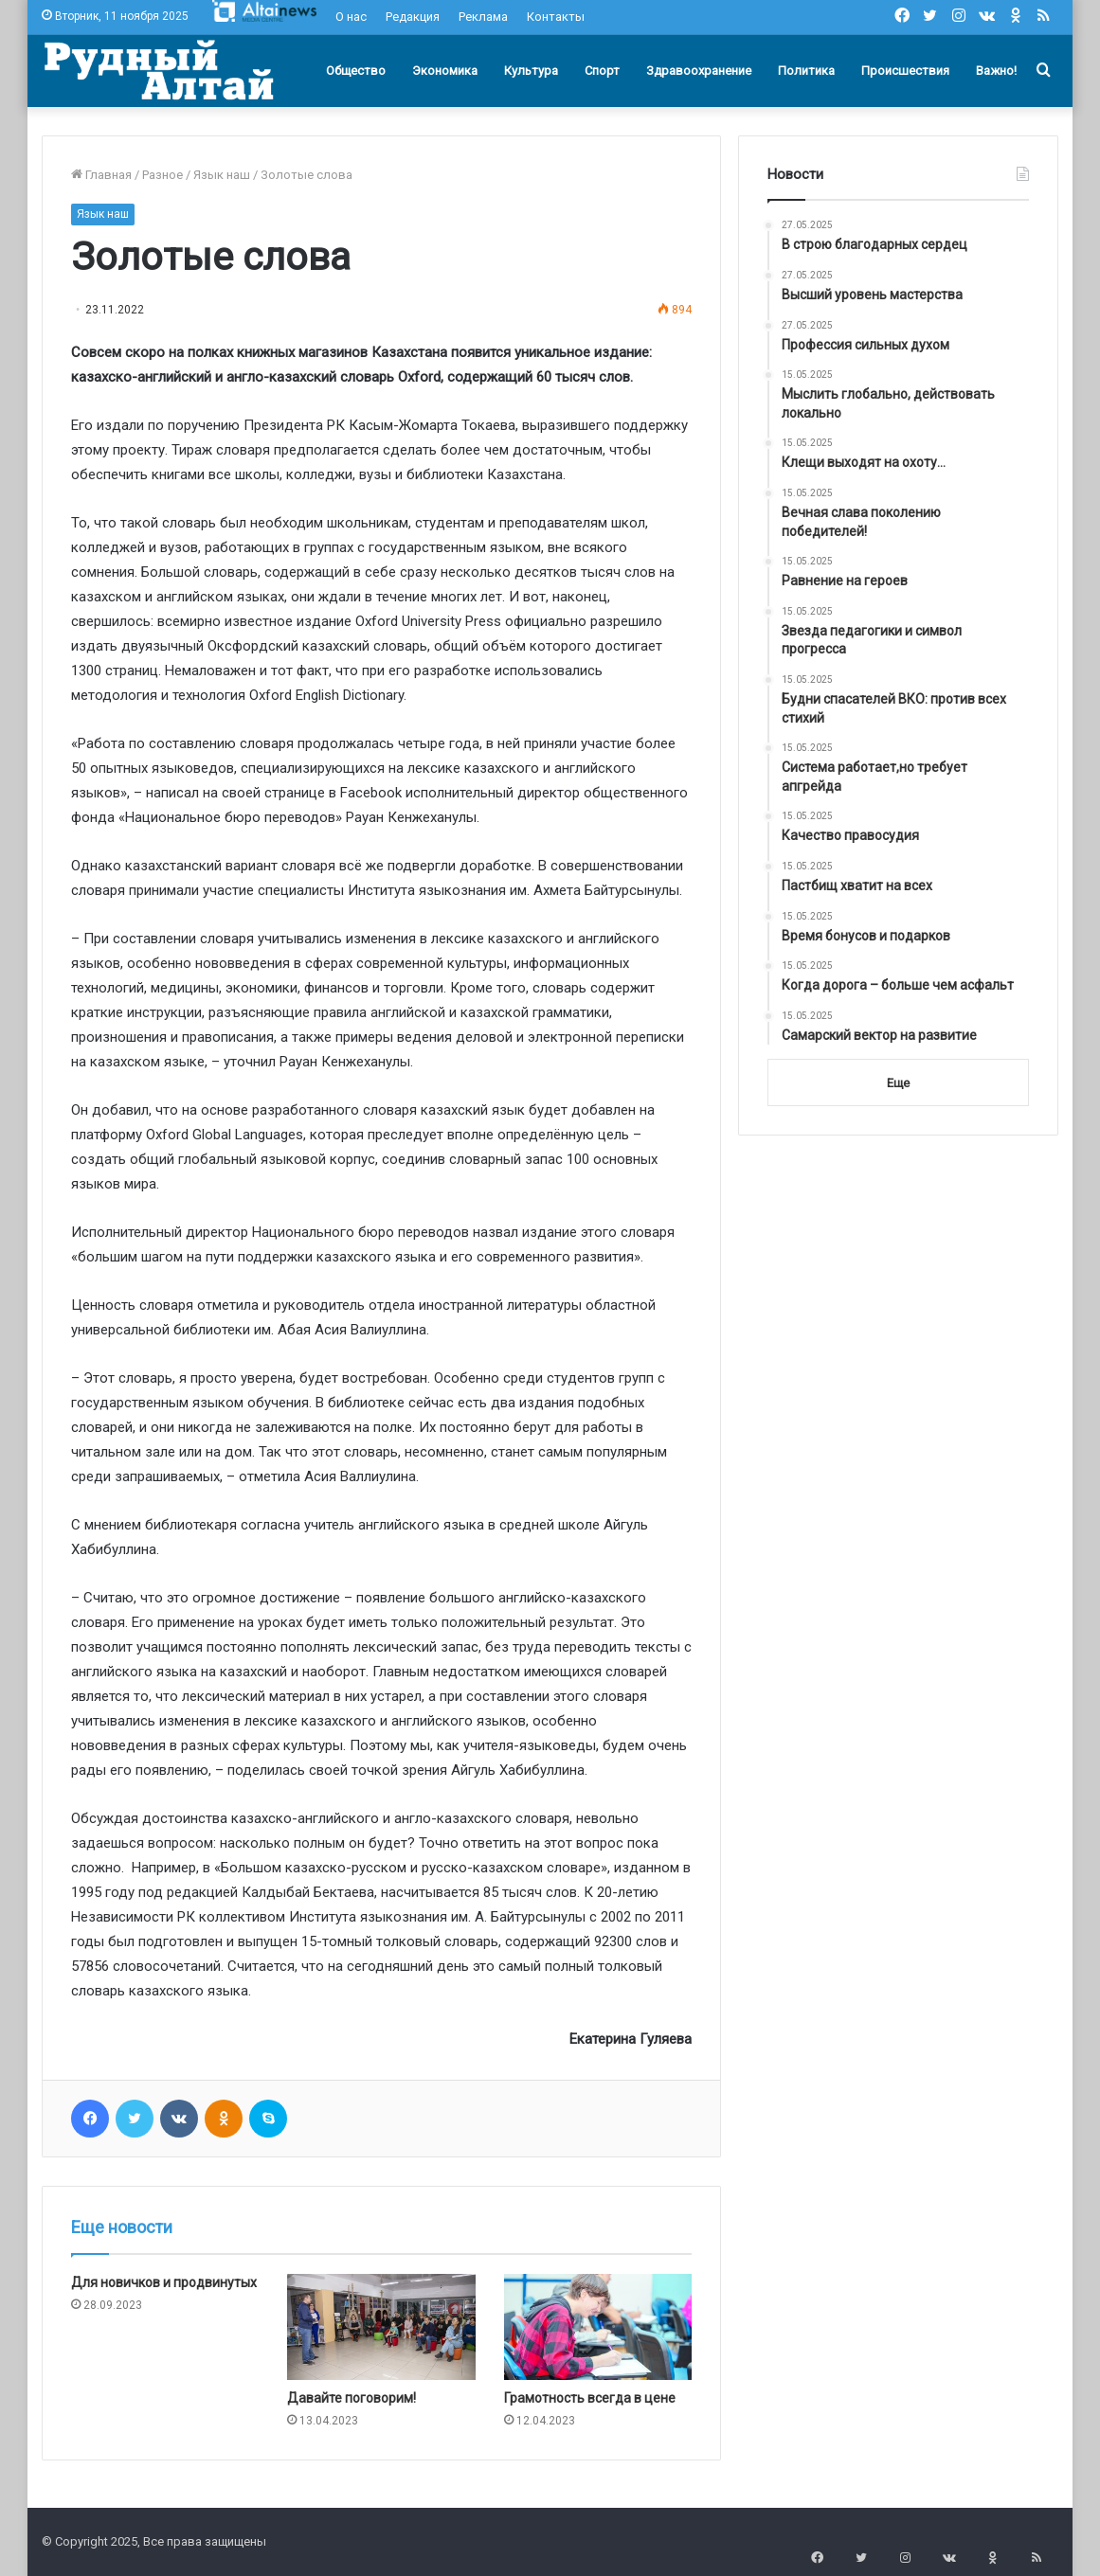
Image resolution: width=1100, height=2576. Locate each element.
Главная (101, 175)
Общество (356, 70)
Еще (898, 1083)
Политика (806, 70)
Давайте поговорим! (351, 2398)
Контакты (556, 16)
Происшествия (905, 70)
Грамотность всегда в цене (590, 2398)
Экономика (445, 70)
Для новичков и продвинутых (164, 2282)
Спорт (602, 70)
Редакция (413, 16)
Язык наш (221, 175)
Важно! (996, 70)
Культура (531, 70)
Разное (162, 175)
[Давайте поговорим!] (381, 2327)
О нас (351, 16)
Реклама (483, 16)
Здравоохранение (698, 70)
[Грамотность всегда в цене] (598, 2327)
